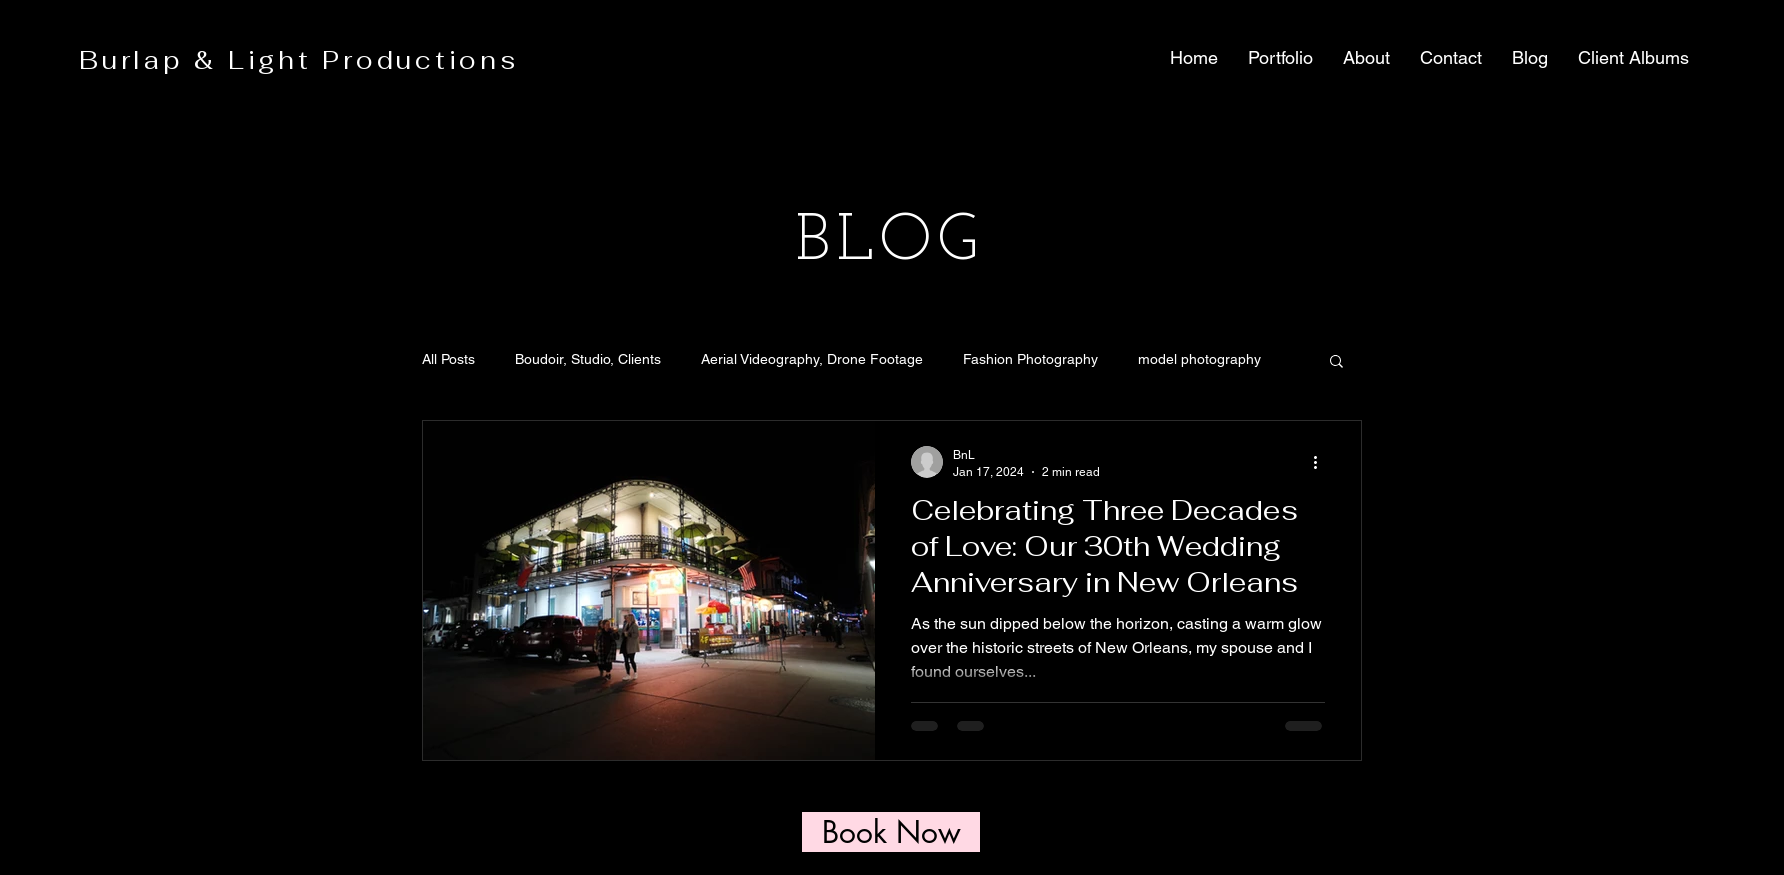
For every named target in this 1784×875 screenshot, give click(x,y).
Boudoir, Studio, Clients (588, 359)
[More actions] (1322, 462)
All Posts (448, 359)
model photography (1199, 359)
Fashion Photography (1030, 359)
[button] (1280, 58)
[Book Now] (891, 832)
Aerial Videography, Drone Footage (812, 359)
